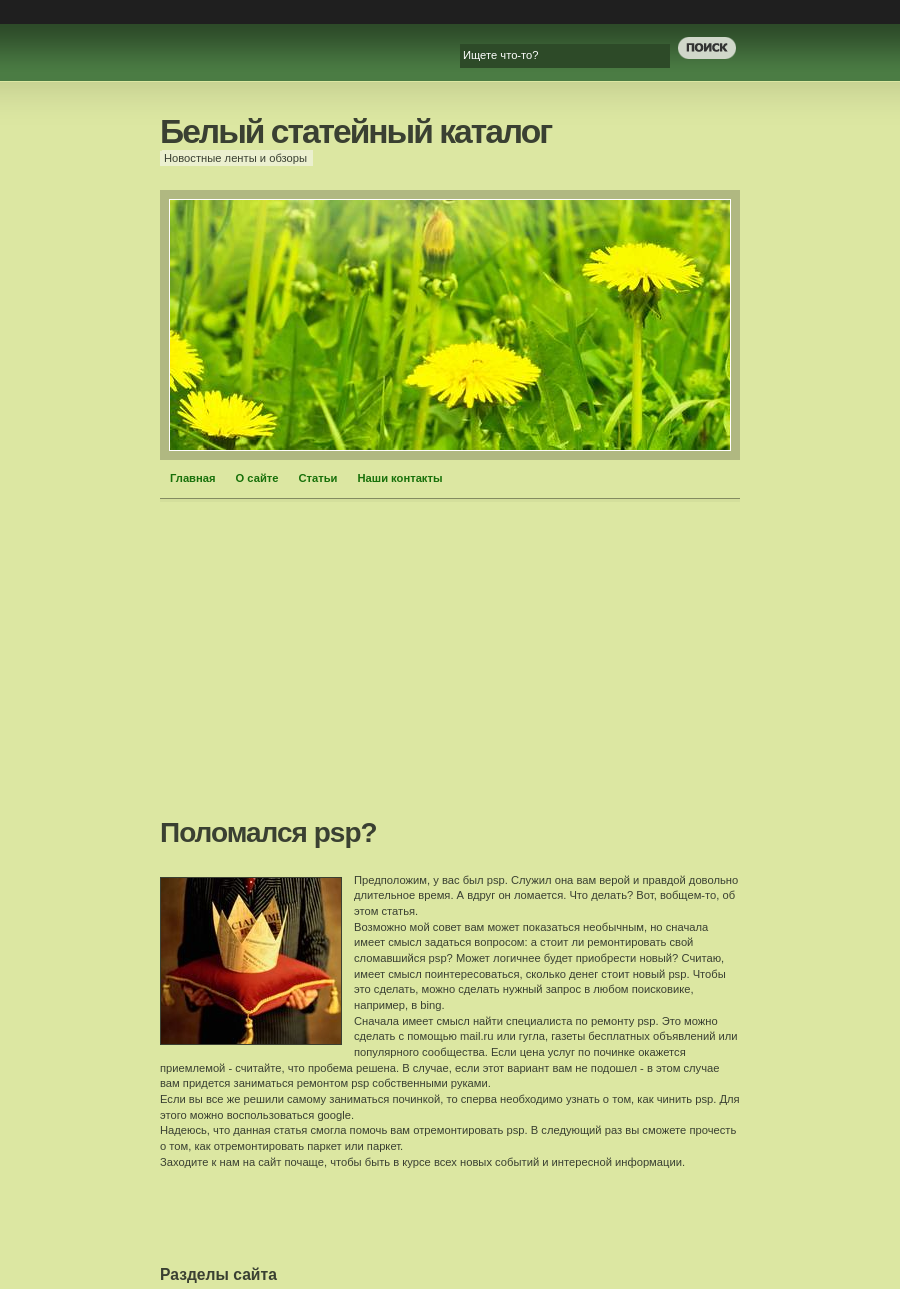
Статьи (317, 478)
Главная (193, 478)
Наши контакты (400, 478)
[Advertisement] (450, 666)
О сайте (257, 478)
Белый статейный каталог (355, 131)
